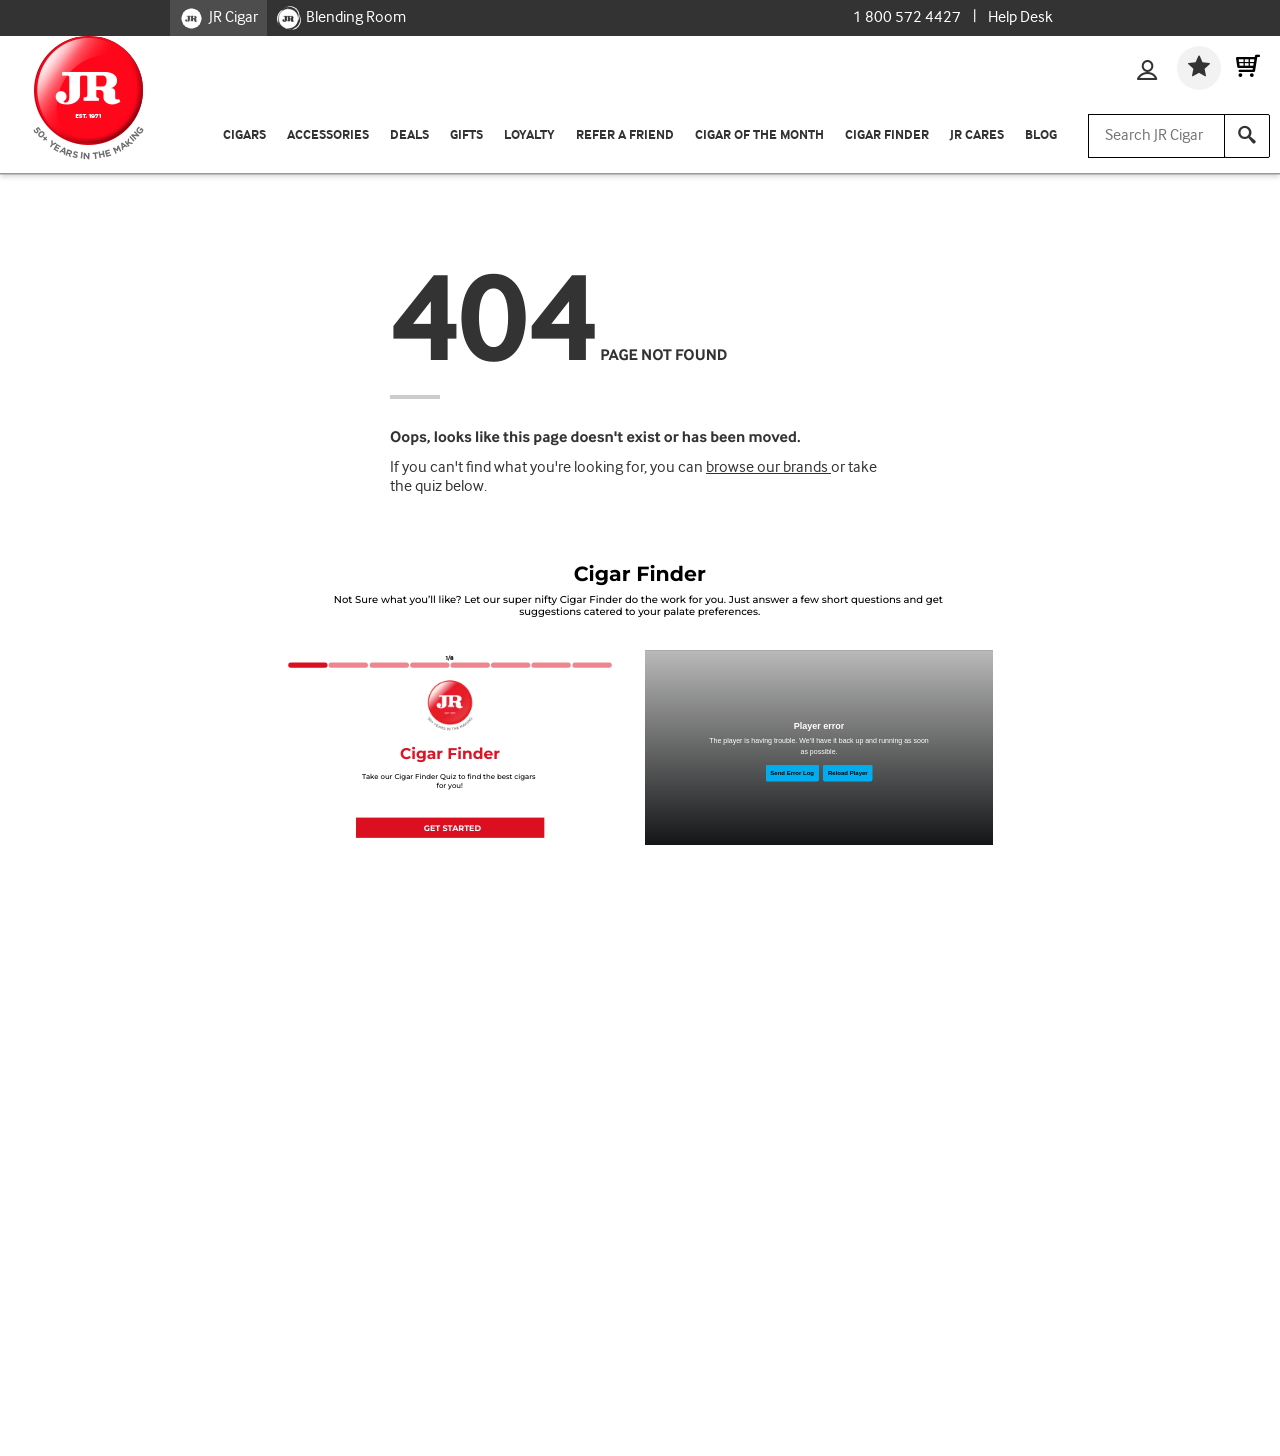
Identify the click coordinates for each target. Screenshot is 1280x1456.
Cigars (244, 135)
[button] (450, 827)
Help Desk (1020, 17)
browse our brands (768, 467)
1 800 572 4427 (907, 17)
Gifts (466, 135)
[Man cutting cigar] (819, 747)
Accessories (328, 135)
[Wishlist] (1199, 68)
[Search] (1247, 136)
